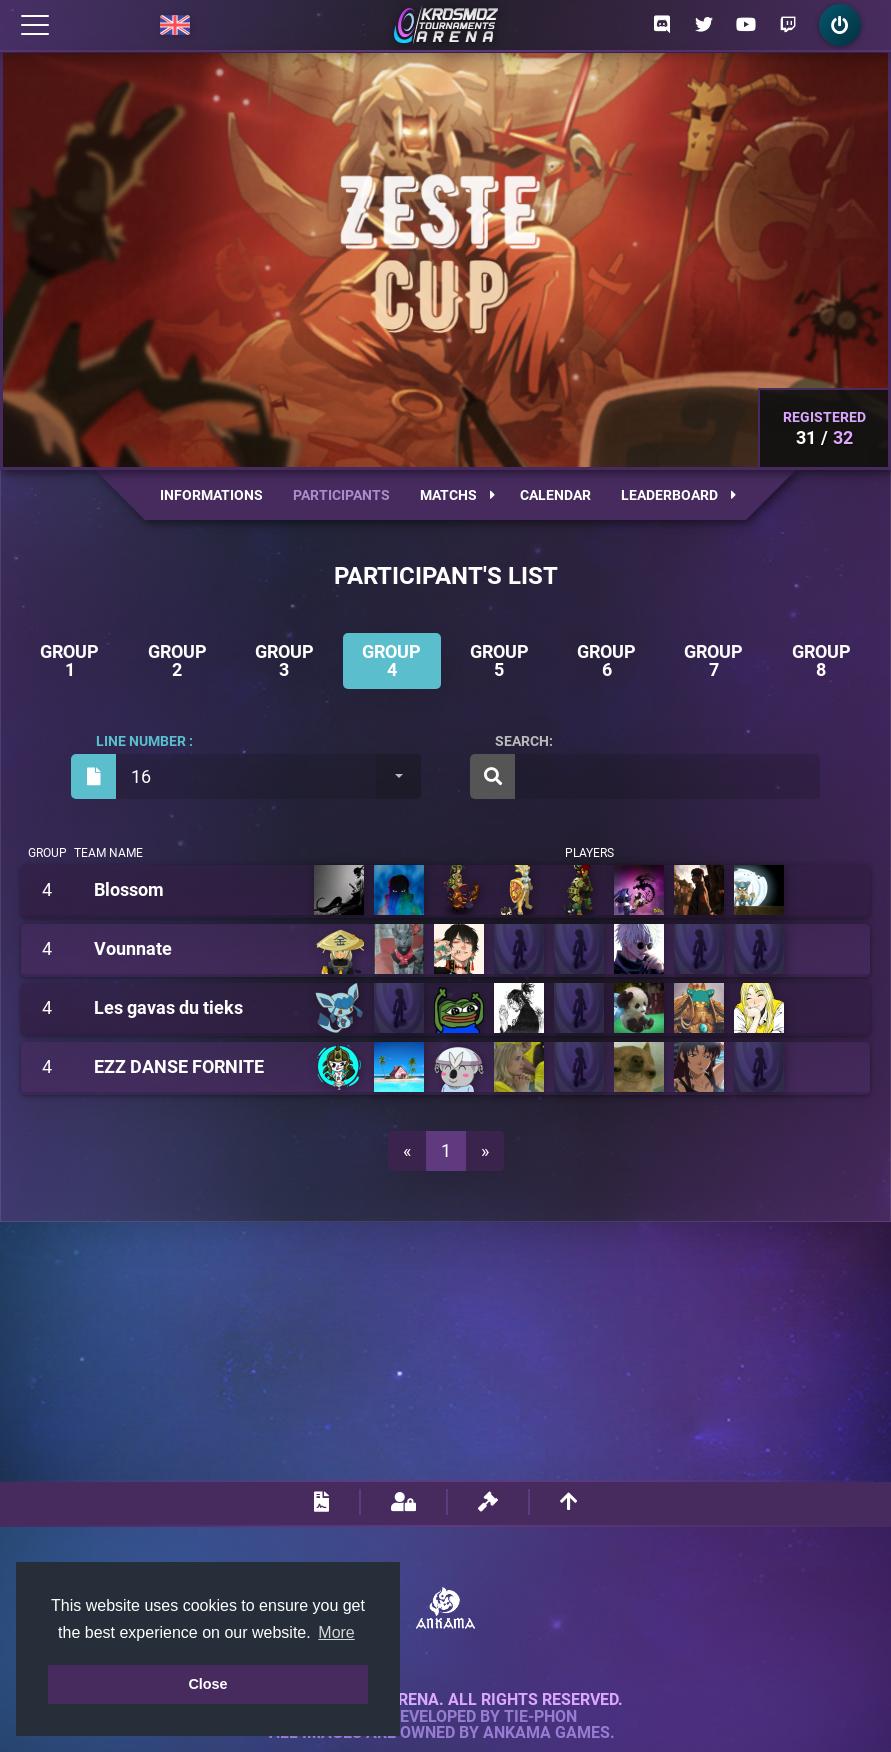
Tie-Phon (540, 1717)
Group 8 (821, 660)
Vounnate (133, 949)
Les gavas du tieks (168, 1008)
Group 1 (69, 660)
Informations (211, 495)
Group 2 (177, 660)
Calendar (555, 495)
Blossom (129, 890)
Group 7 (713, 660)
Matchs (457, 495)
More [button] (336, 1632)
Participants (341, 495)
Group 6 (606, 660)
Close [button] (207, 1684)
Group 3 (284, 660)
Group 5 (499, 660)
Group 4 (391, 660)
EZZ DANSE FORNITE (179, 1067)
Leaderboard (678, 495)
